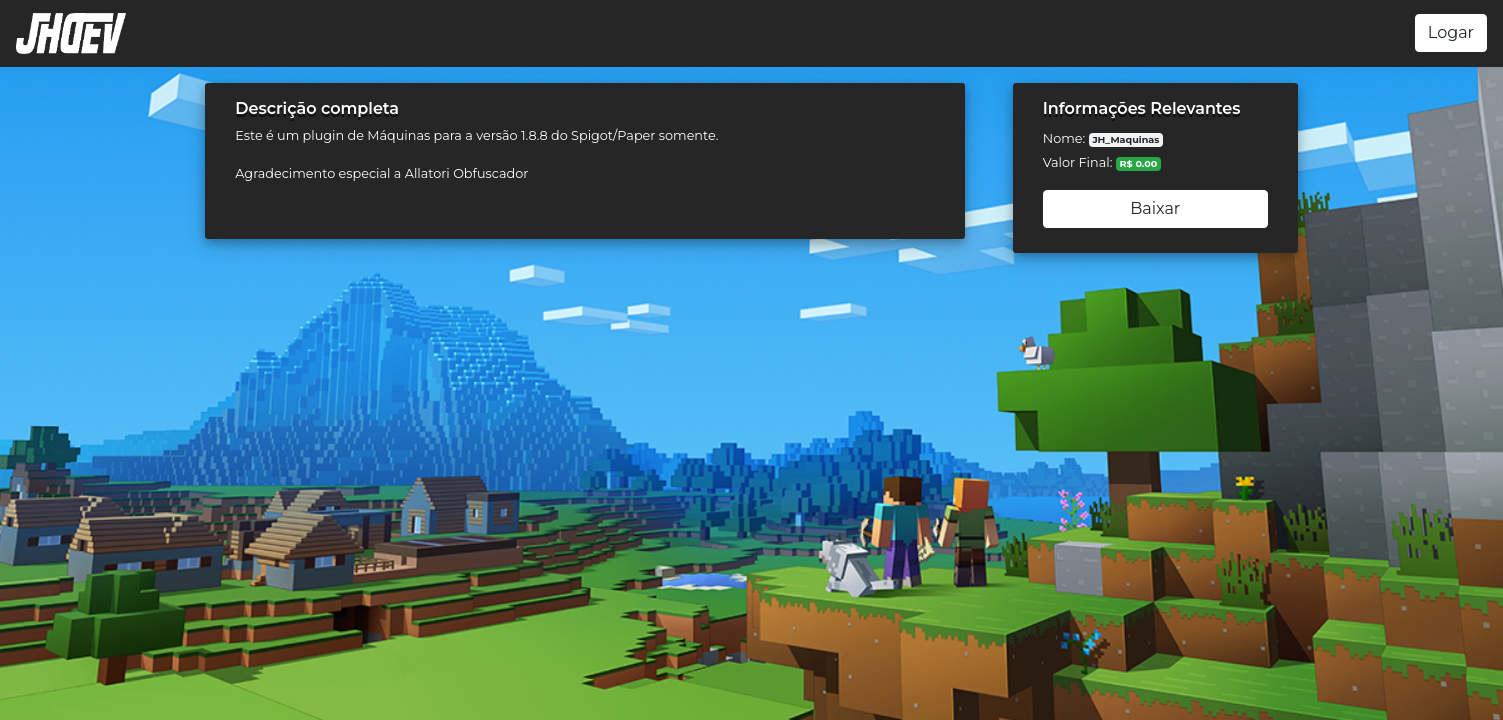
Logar (1451, 32)
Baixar (1155, 208)
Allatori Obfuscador (467, 173)
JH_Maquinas (1125, 139)
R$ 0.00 (1139, 163)
